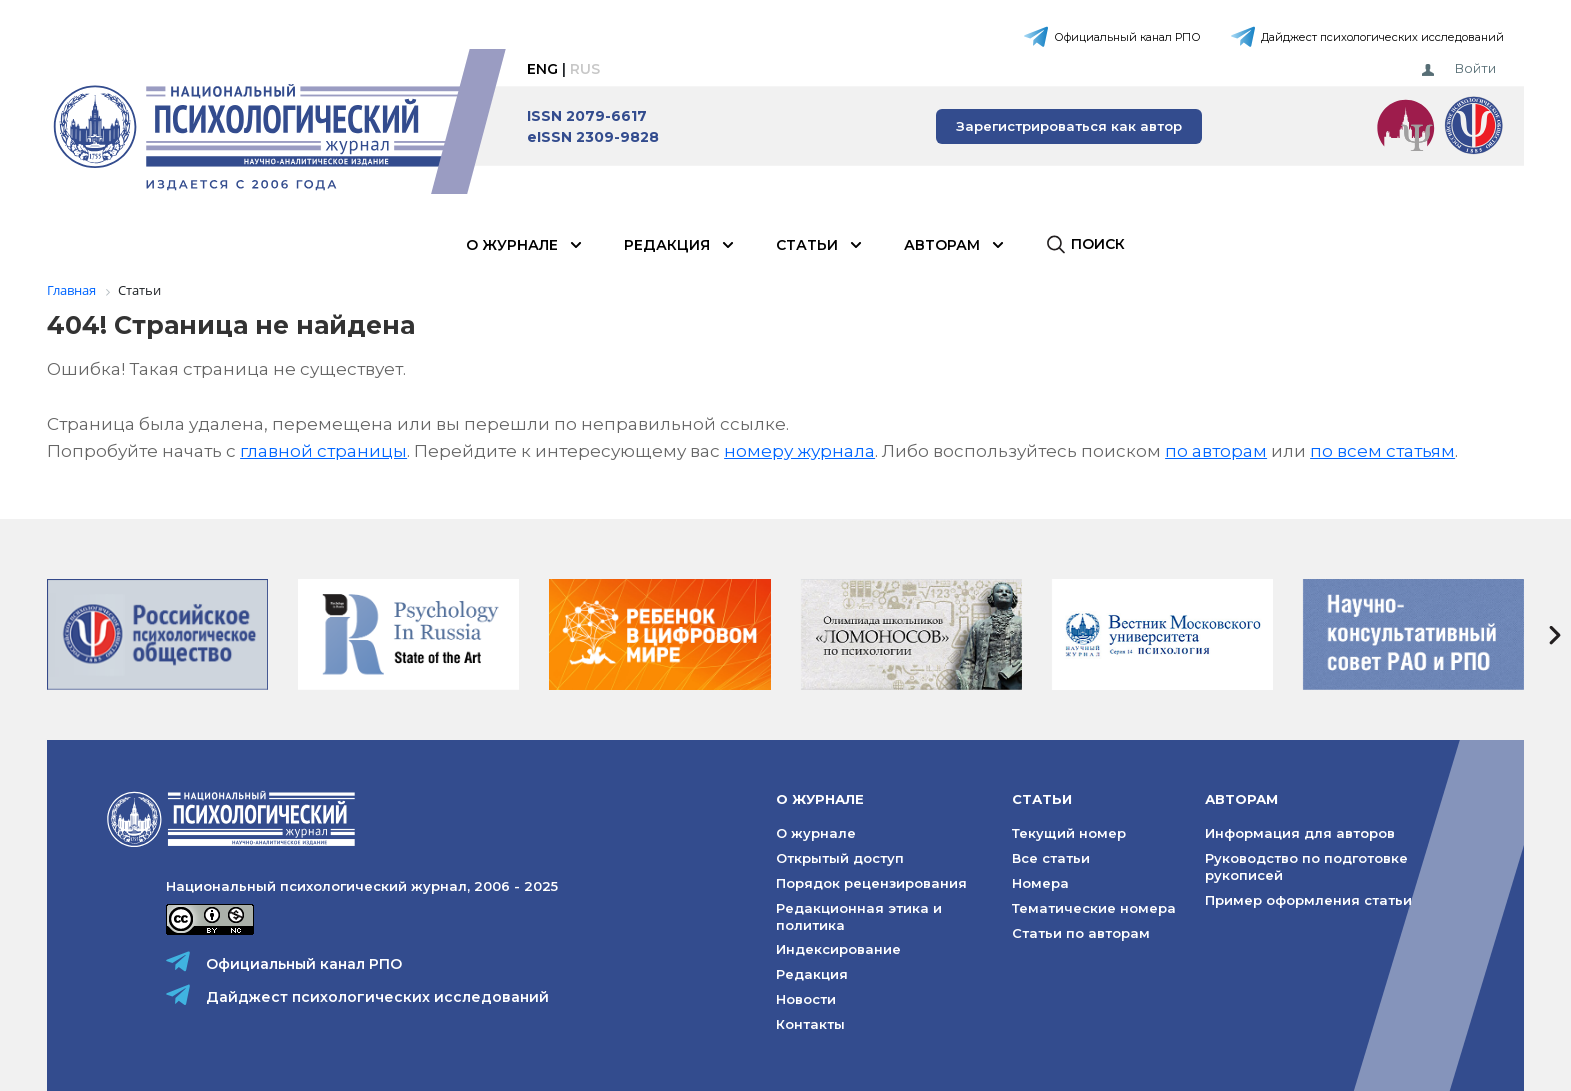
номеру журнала (799, 451)
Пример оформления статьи (1308, 900)
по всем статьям (1382, 451)
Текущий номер (1069, 833)
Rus (585, 69)
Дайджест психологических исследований (1382, 37)
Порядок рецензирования (871, 883)
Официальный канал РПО (1127, 37)
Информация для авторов (1300, 833)
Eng (542, 69)
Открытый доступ (840, 858)
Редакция (667, 245)
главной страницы (323, 451)
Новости (806, 999)
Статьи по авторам (1081, 933)
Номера (1040, 883)
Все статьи (1051, 858)
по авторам (1216, 451)
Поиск (1098, 244)
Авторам (942, 245)
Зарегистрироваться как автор (1069, 126)
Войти (1475, 68)
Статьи (807, 245)
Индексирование (838, 949)
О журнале (512, 245)
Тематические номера (1094, 908)
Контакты (810, 1024)
